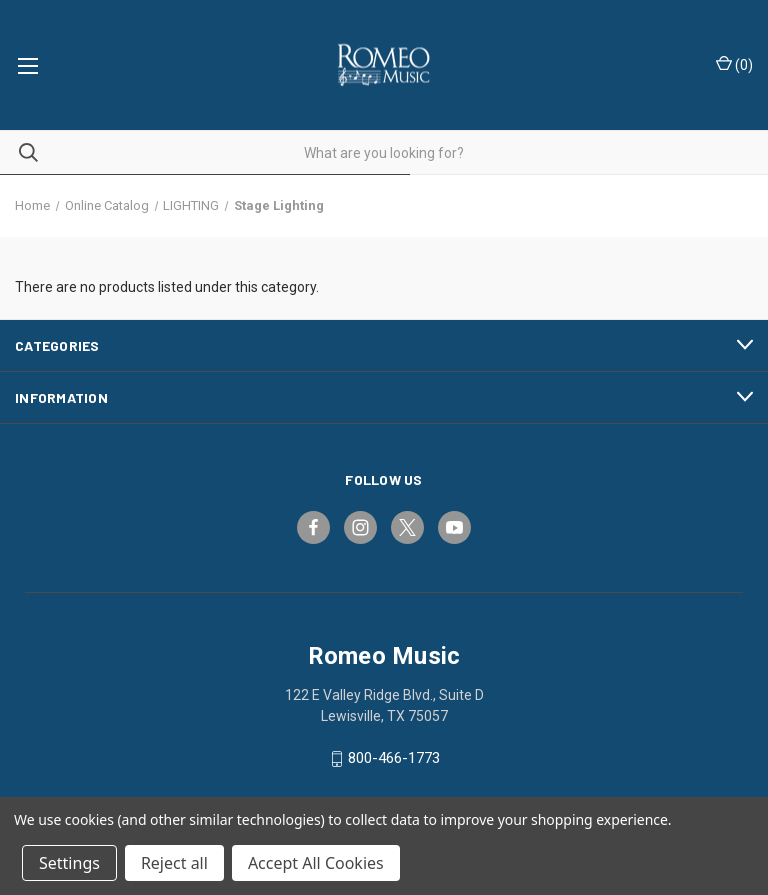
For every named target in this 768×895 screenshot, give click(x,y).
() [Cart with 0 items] (734, 64)
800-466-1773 (394, 759)
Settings (69, 863)
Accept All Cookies (316, 863)
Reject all (174, 863)
